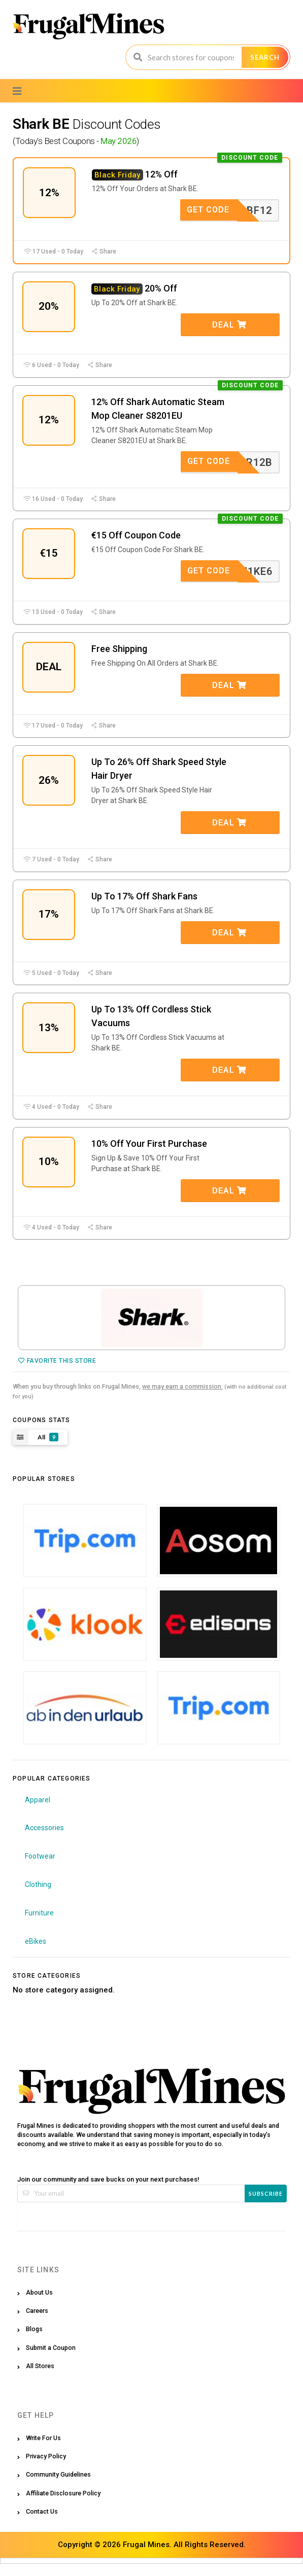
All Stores (40, 2378)
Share (103, 253)
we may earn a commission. (182, 1399)
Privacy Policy (46, 2468)
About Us (39, 2304)
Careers (37, 2323)
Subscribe (266, 2205)
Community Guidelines (58, 2487)
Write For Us (43, 2450)
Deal (229, 327)
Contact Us (42, 2523)
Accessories (44, 1840)
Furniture (39, 1925)
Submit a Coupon (51, 2360)
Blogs (34, 2341)
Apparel (37, 1812)
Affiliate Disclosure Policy (63, 2505)
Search (265, 57)
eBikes (35, 1953)
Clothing (38, 1897)
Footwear (40, 1868)
